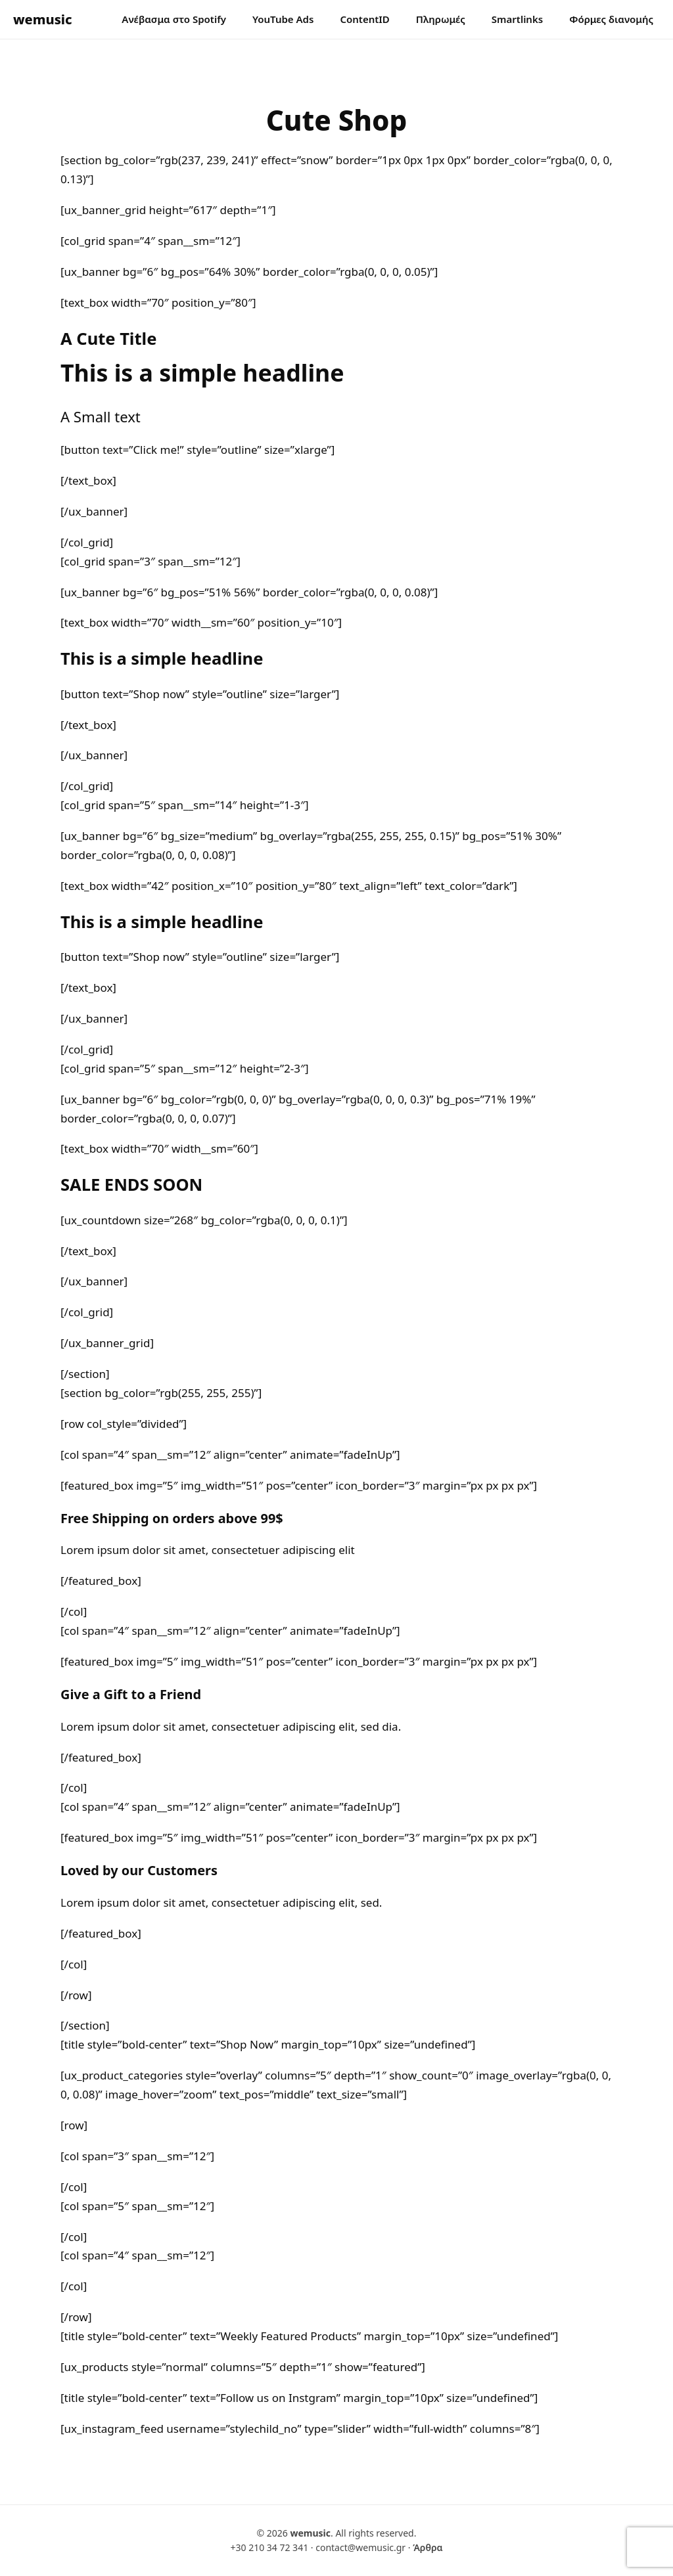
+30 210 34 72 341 (269, 2547)
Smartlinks (517, 19)
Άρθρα (427, 2547)
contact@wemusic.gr (360, 2547)
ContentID (364, 19)
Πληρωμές (440, 19)
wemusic (42, 19)
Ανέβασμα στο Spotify (174, 19)
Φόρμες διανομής (611, 19)
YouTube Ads (282, 19)
